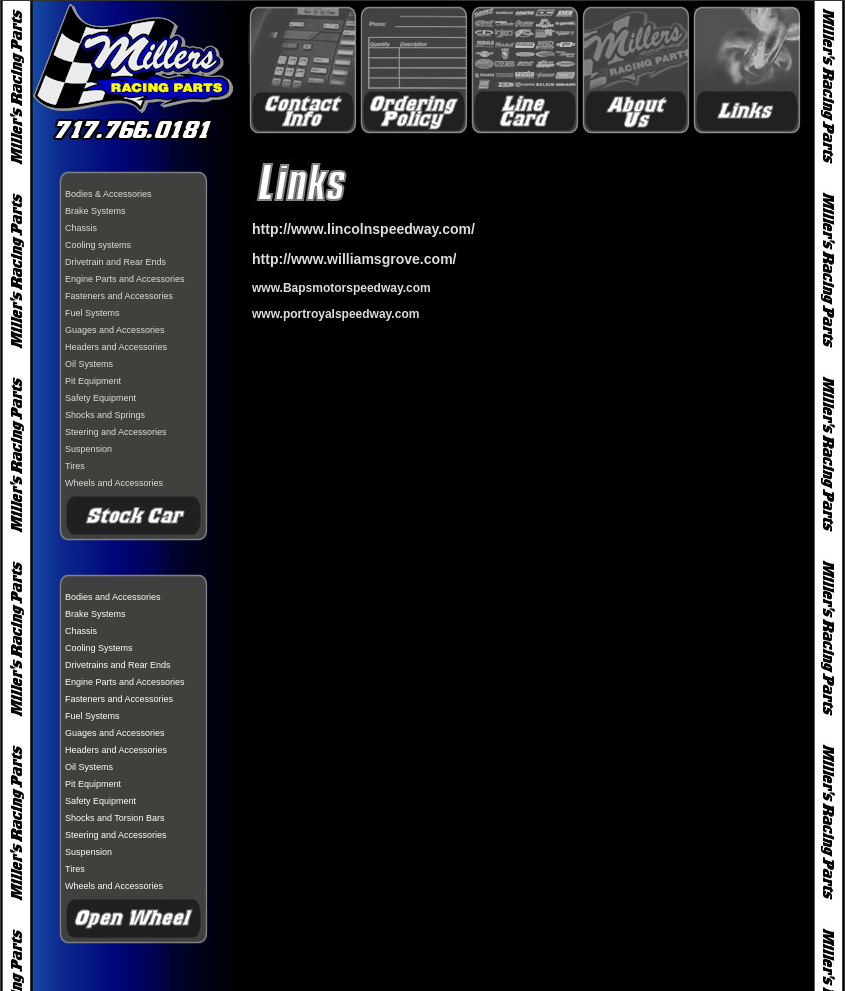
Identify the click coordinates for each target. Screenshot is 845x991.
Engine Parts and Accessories (125, 279)
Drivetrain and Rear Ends (115, 262)
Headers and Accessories (116, 347)
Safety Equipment (100, 398)
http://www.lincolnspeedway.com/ (363, 229)
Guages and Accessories (115, 330)
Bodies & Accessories (108, 194)
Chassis (81, 228)
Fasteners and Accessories (119, 296)
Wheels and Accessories (114, 483)
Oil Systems (89, 364)
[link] (341, 288)
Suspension (88, 449)
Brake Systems (95, 211)
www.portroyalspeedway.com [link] (335, 314)
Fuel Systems (92, 313)
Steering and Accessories (116, 432)
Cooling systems (98, 245)
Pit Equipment (93, 381)
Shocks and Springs (105, 415)
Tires (75, 466)
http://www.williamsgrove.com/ (354, 259)
